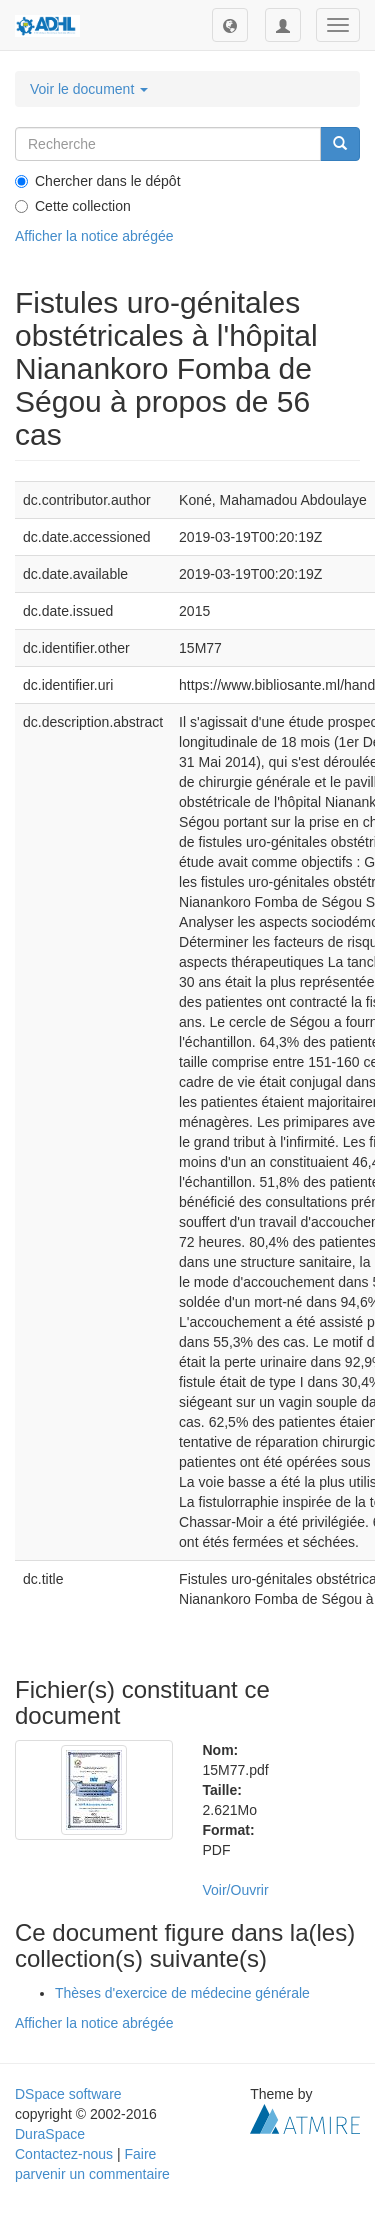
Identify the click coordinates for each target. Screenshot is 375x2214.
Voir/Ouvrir (236, 1890)
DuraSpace (50, 2134)
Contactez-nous (64, 2154)
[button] (230, 25)
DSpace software (68, 2094)
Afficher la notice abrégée (94, 236)
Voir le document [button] (89, 89)
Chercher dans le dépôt (98, 181)
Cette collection (73, 206)
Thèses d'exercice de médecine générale (182, 1993)
